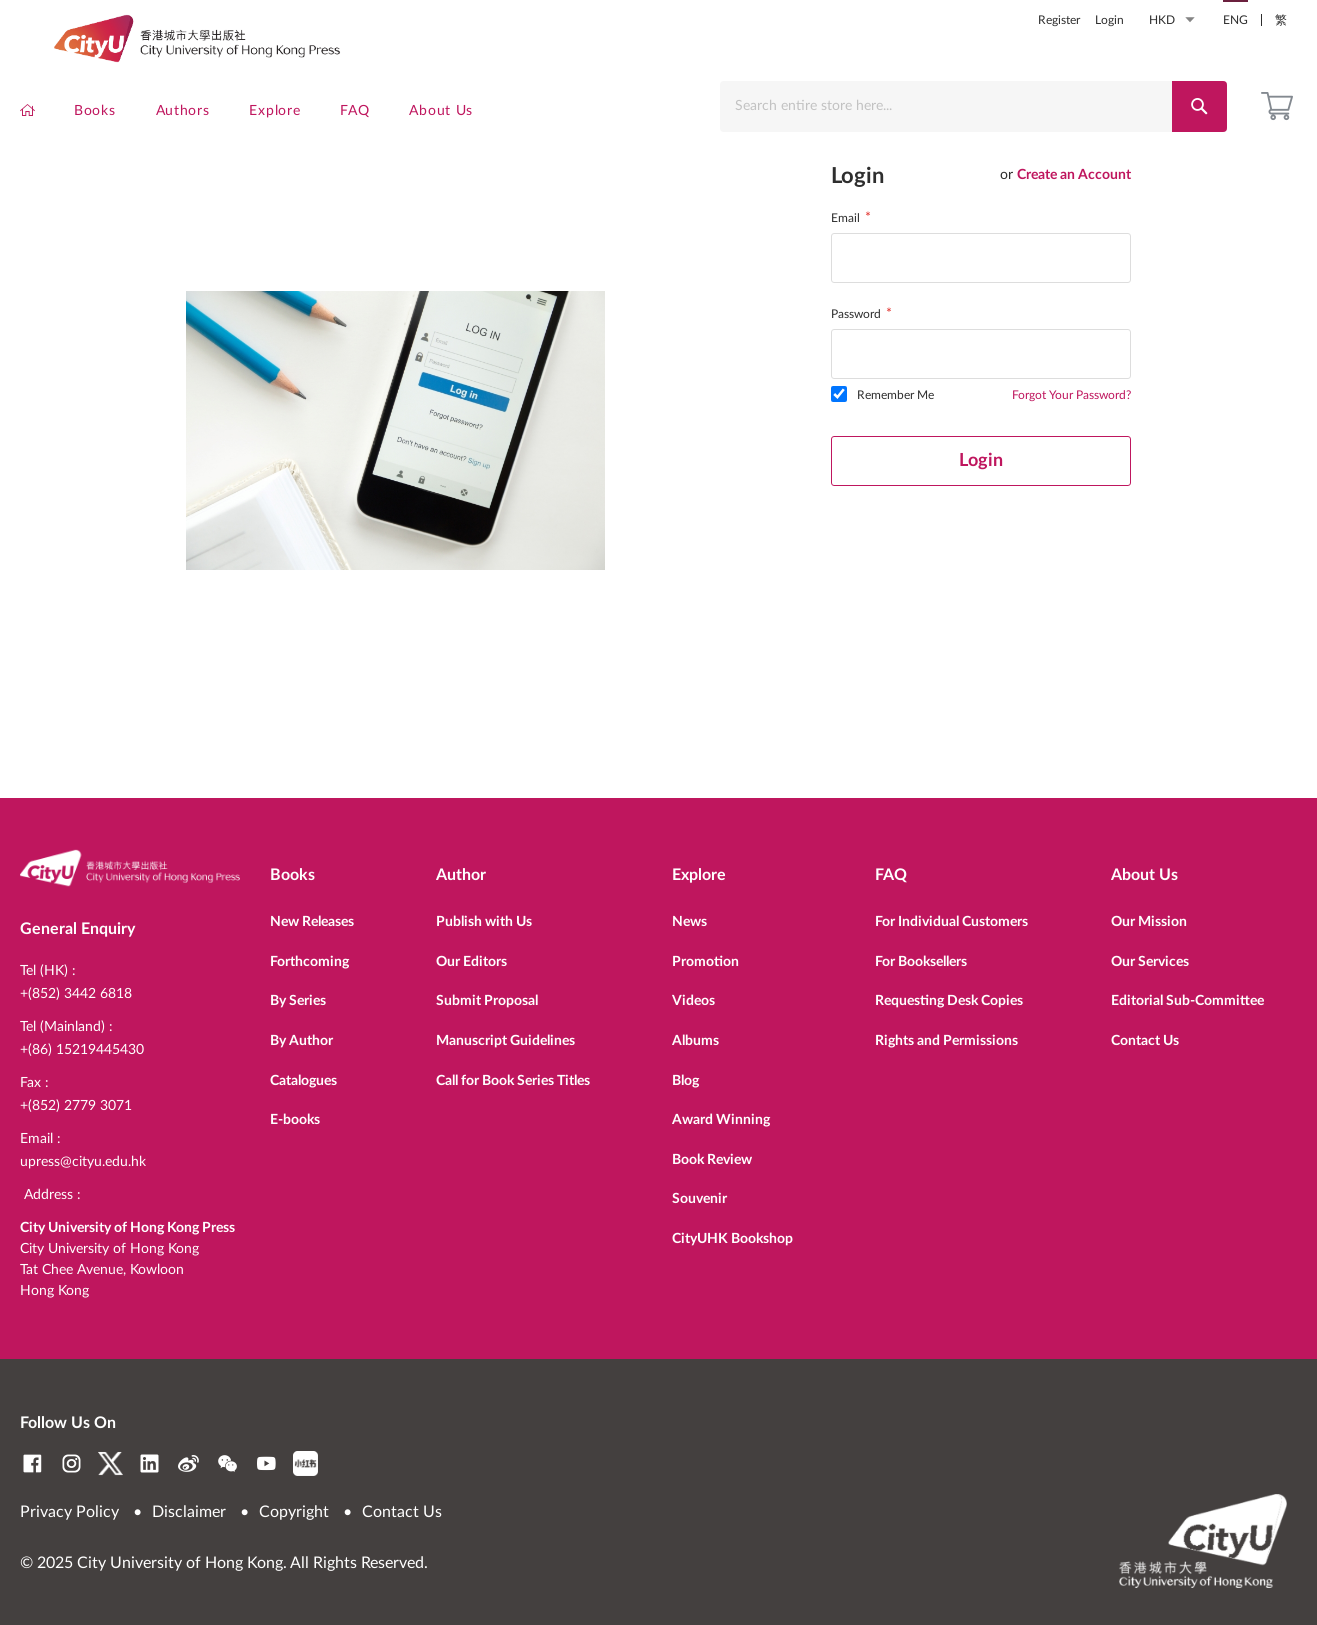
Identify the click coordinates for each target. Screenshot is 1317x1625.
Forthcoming (309, 953)
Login (1109, 20)
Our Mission (1149, 913)
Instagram (71, 1463)
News (689, 913)
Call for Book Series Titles (513, 1072)
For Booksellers (921, 953)
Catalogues (303, 1072)
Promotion (705, 953)
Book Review (712, 1151)
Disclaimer (189, 1512)
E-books (295, 1111)
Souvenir (699, 1190)
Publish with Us (484, 913)
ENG (1235, 20)
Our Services (1150, 953)
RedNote (305, 1463)
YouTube (266, 1463)
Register (1059, 20)
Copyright (294, 1512)
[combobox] (951, 106)
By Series (298, 992)
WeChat (227, 1463)
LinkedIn (149, 1463)
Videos (693, 992)
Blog (685, 1072)
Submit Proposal (487, 992)
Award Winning (721, 1111)
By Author (301, 1032)
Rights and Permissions (946, 1032)
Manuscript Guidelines (505, 1032)
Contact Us (1145, 1032)
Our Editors (471, 953)
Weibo (188, 1463)
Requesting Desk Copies (949, 992)
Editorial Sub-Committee (1187, 992)
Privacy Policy (69, 1512)
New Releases (312, 913)
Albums (695, 1032)
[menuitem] (27, 115)
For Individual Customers (951, 913)
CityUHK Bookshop (732, 1230)
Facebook (32, 1463)
